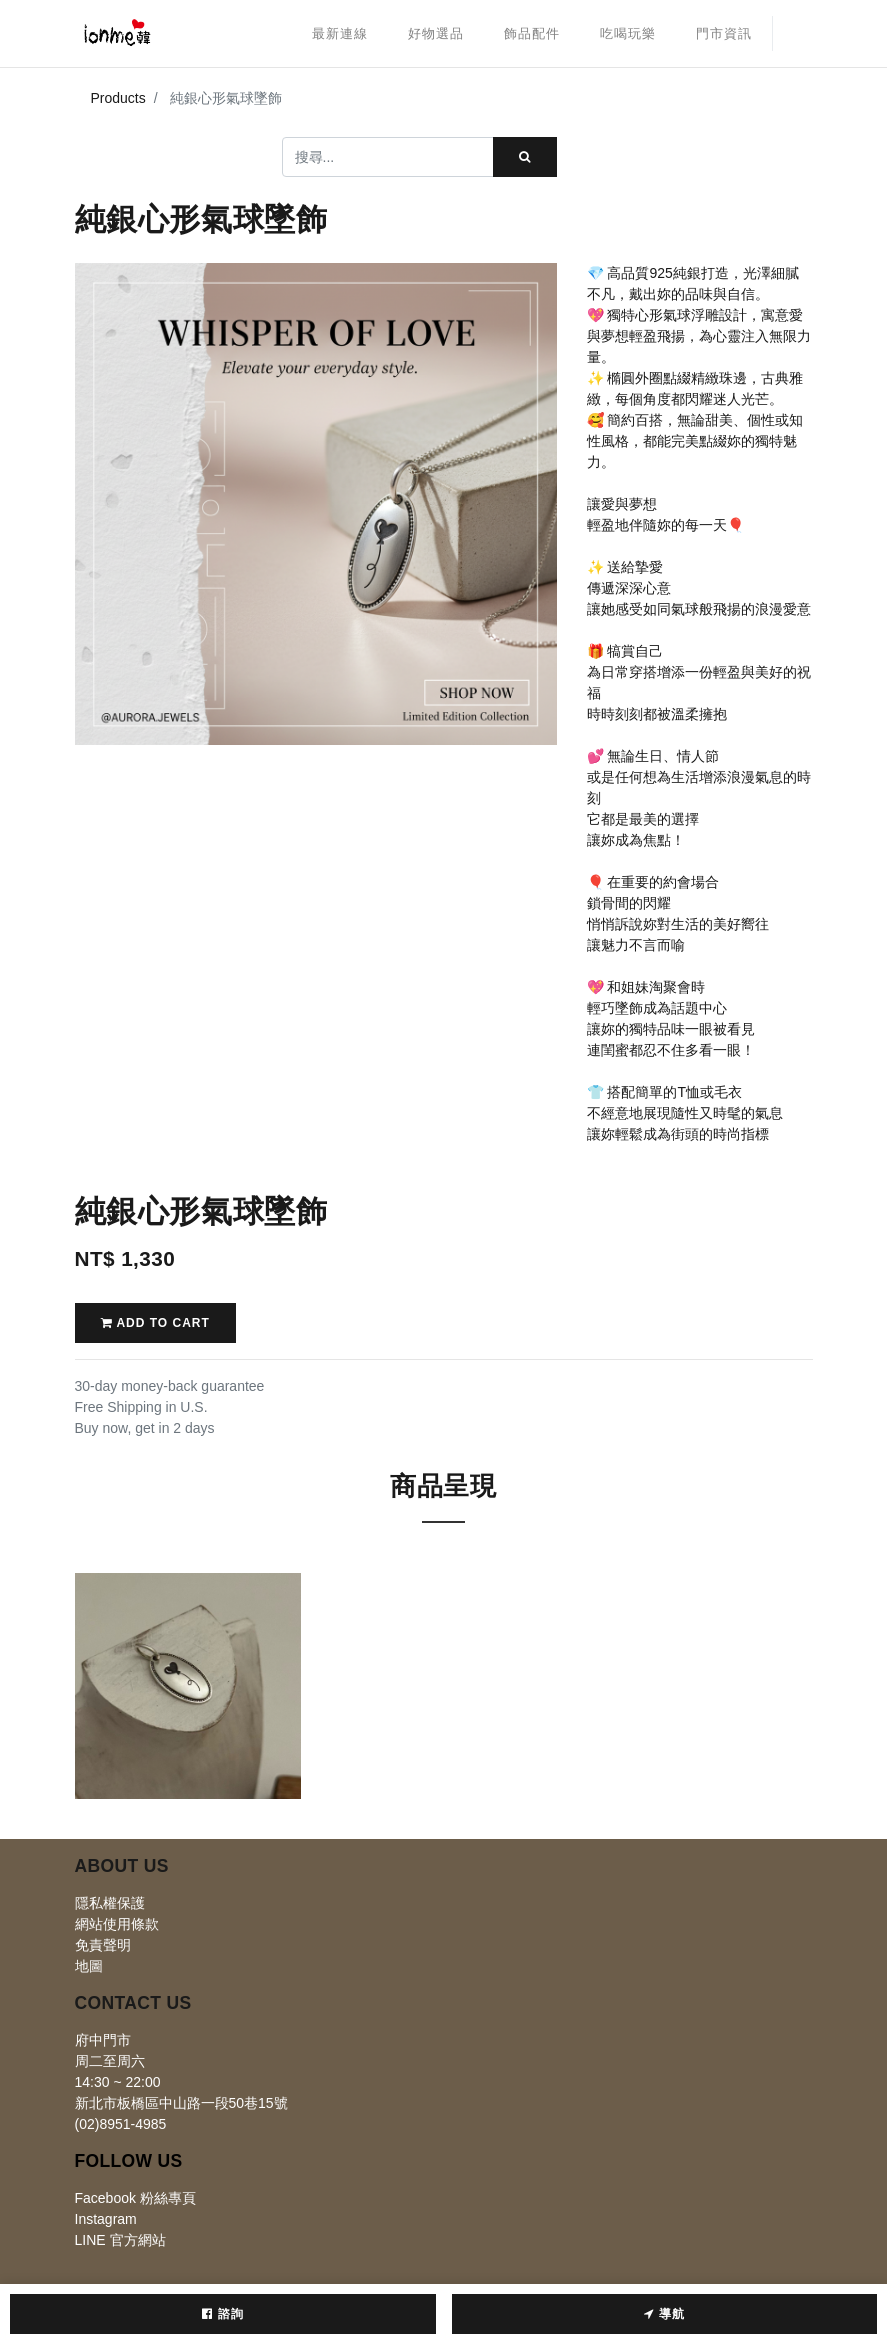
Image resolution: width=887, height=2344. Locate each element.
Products (118, 98)
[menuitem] (340, 34)
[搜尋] (525, 157)
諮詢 (222, 2314)
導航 (664, 2314)
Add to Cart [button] (155, 1323)
